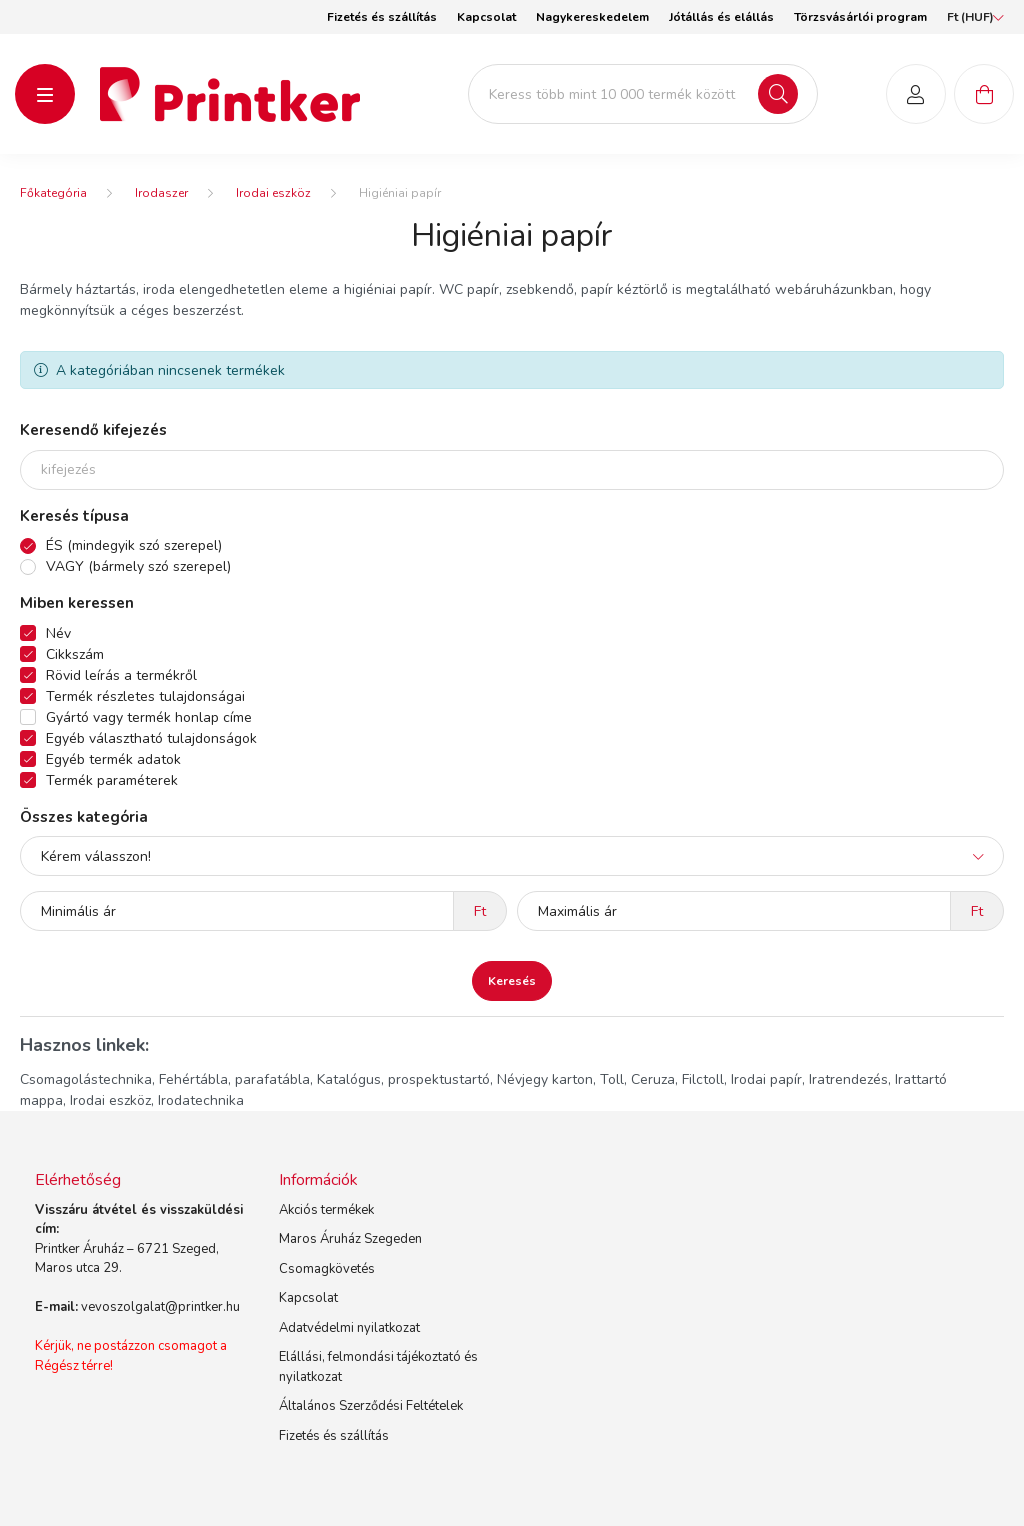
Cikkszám (75, 654)
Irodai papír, (768, 1079)
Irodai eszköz (273, 193)
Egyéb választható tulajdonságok (151, 738)
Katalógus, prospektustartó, (405, 1079)
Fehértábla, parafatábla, (236, 1079)
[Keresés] (778, 94)
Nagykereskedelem (592, 17)
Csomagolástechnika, (87, 1079)
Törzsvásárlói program (860, 17)
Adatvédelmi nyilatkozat (349, 1328)
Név (58, 633)
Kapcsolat (486, 17)
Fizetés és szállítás (382, 17)
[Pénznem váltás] (970, 17)
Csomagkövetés (327, 1269)
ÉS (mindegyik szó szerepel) (134, 545)
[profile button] (916, 94)
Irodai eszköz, (112, 1100)
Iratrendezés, (850, 1079)
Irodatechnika (201, 1100)
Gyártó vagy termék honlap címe (149, 717)
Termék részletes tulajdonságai (145, 696)
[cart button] (984, 94)
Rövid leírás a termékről (121, 675)
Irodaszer (161, 193)
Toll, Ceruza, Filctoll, (663, 1079)
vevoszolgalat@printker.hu (160, 1307)
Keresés (512, 981)
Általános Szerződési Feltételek (371, 1406)
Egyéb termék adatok (113, 759)
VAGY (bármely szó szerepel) (138, 566)
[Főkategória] (53, 193)
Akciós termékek (326, 1210)
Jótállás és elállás (721, 17)
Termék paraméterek (112, 780)
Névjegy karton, (546, 1079)
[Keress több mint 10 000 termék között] (643, 94)
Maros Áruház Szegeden (350, 1239)
